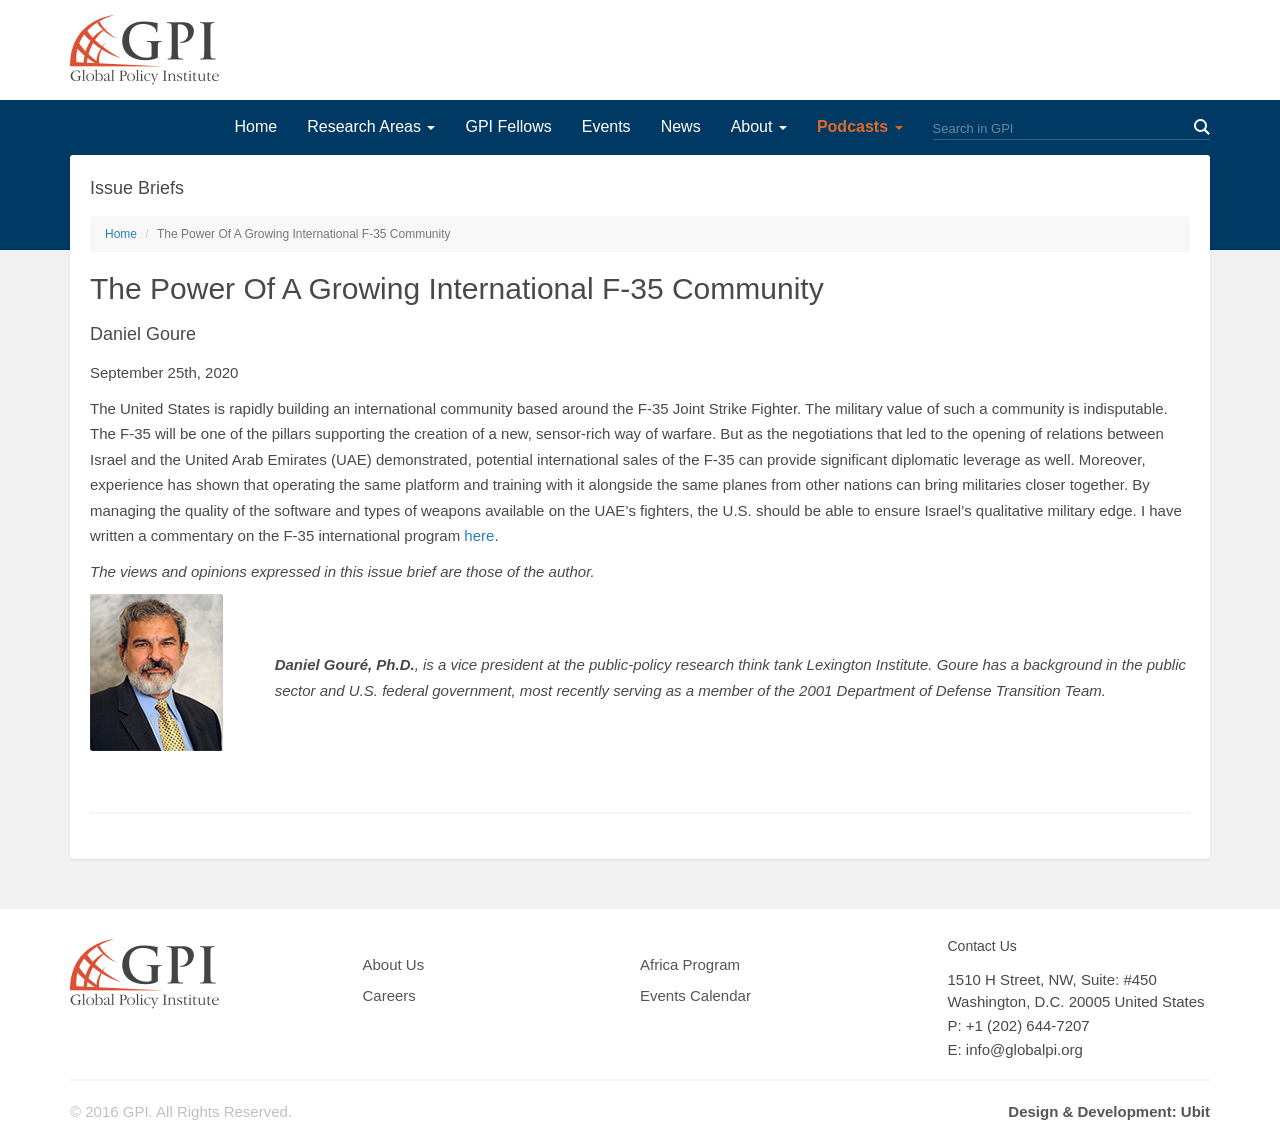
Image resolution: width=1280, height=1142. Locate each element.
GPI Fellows (508, 126)
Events (606, 126)
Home (255, 126)
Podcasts (860, 126)
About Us (394, 964)
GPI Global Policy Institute (144, 50)
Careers (389, 995)
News (681, 126)
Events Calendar (695, 995)
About (759, 126)
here (479, 535)
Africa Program (690, 964)
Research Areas (371, 126)
